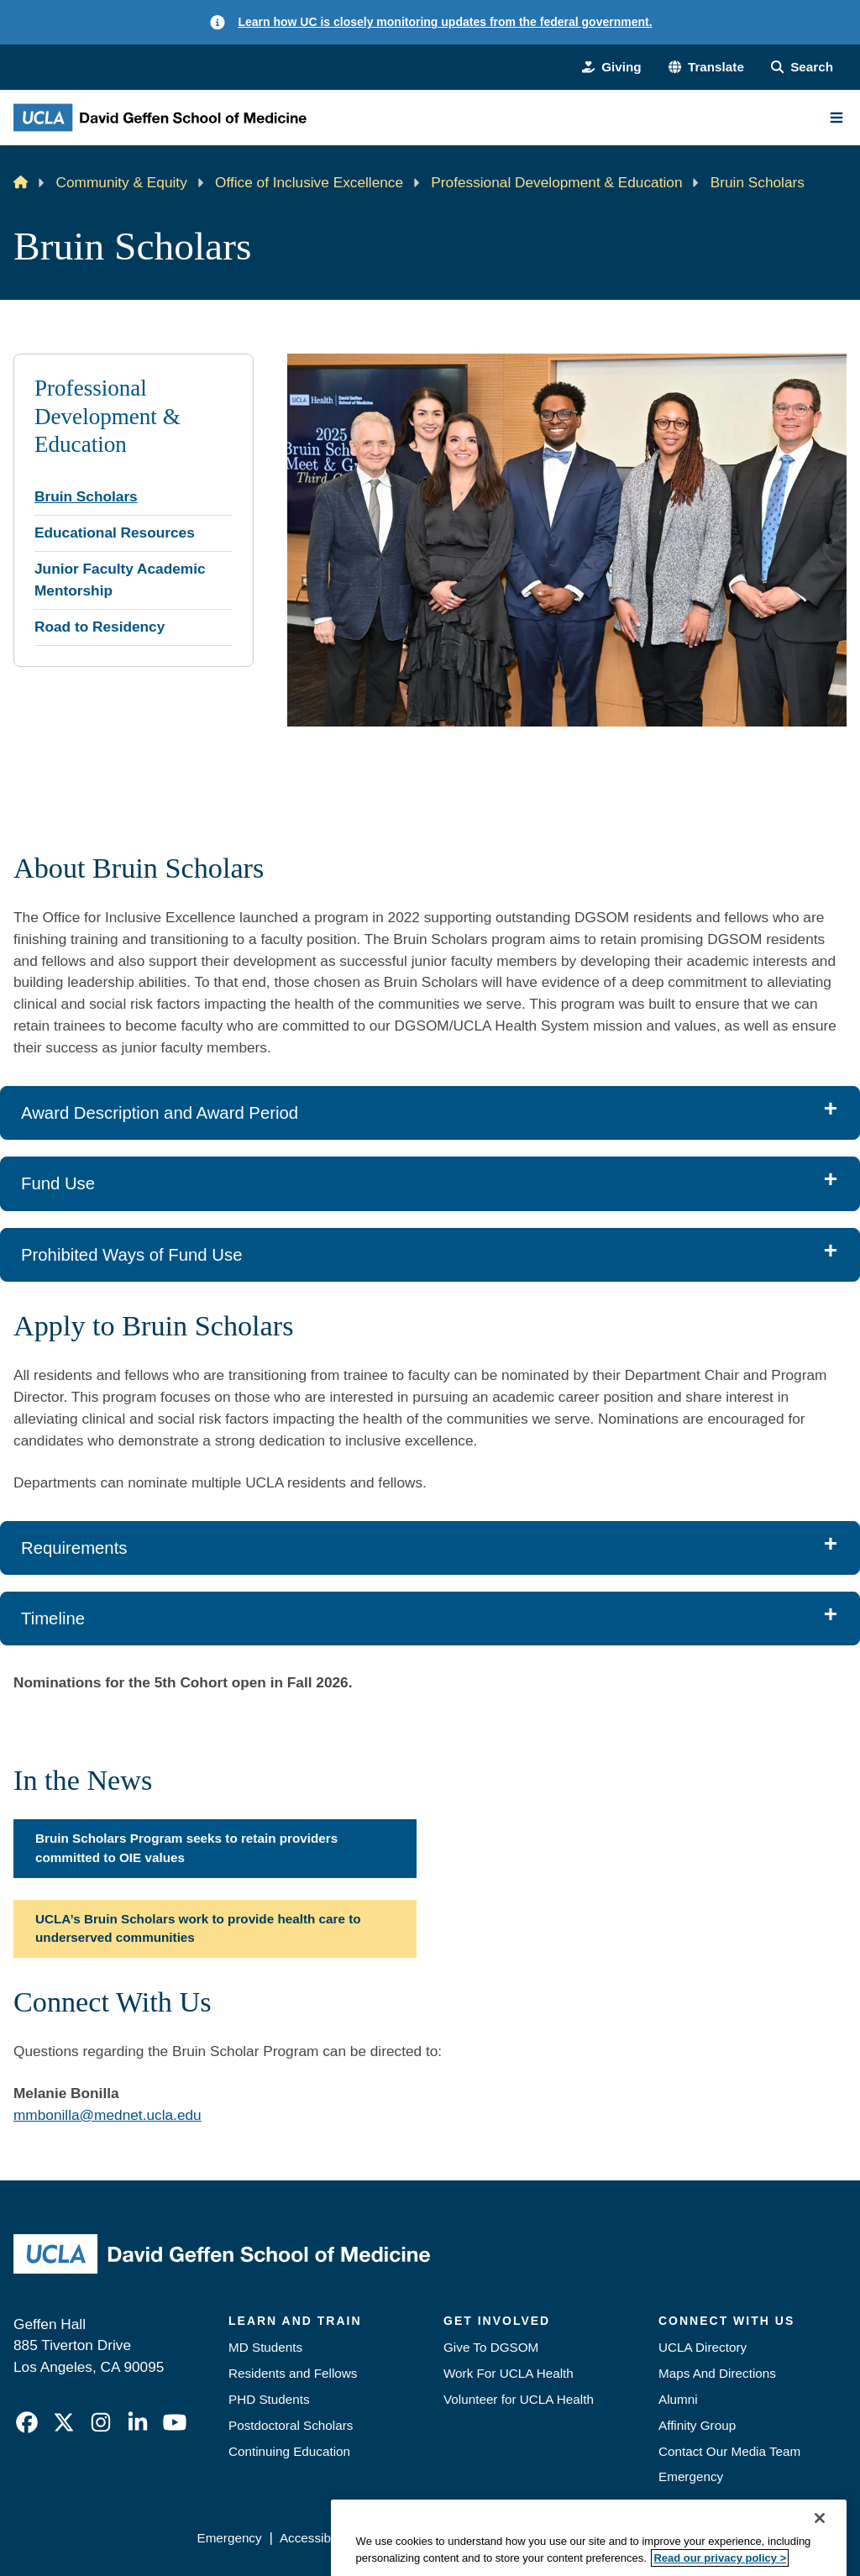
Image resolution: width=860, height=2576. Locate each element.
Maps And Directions (717, 2373)
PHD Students (269, 2399)
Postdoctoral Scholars (290, 2425)
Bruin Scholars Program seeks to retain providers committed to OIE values (186, 1848)
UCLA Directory (702, 2347)
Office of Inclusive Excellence (309, 182)
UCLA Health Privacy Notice (582, 2538)
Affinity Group (697, 2425)
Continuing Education (289, 2451)
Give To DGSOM (490, 2347)
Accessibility (314, 2538)
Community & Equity (121, 182)
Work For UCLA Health (508, 2373)
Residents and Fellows (292, 2373)
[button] (706, 68)
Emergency (690, 2476)
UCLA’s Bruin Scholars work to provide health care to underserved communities (198, 1928)
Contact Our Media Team (729, 2451)
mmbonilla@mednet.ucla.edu (107, 2114)
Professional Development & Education (556, 182)
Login (695, 2538)
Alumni (678, 2399)
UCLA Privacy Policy (425, 2538)
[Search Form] (802, 68)
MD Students (265, 2347)
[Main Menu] (836, 118)
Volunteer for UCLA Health (518, 2399)
